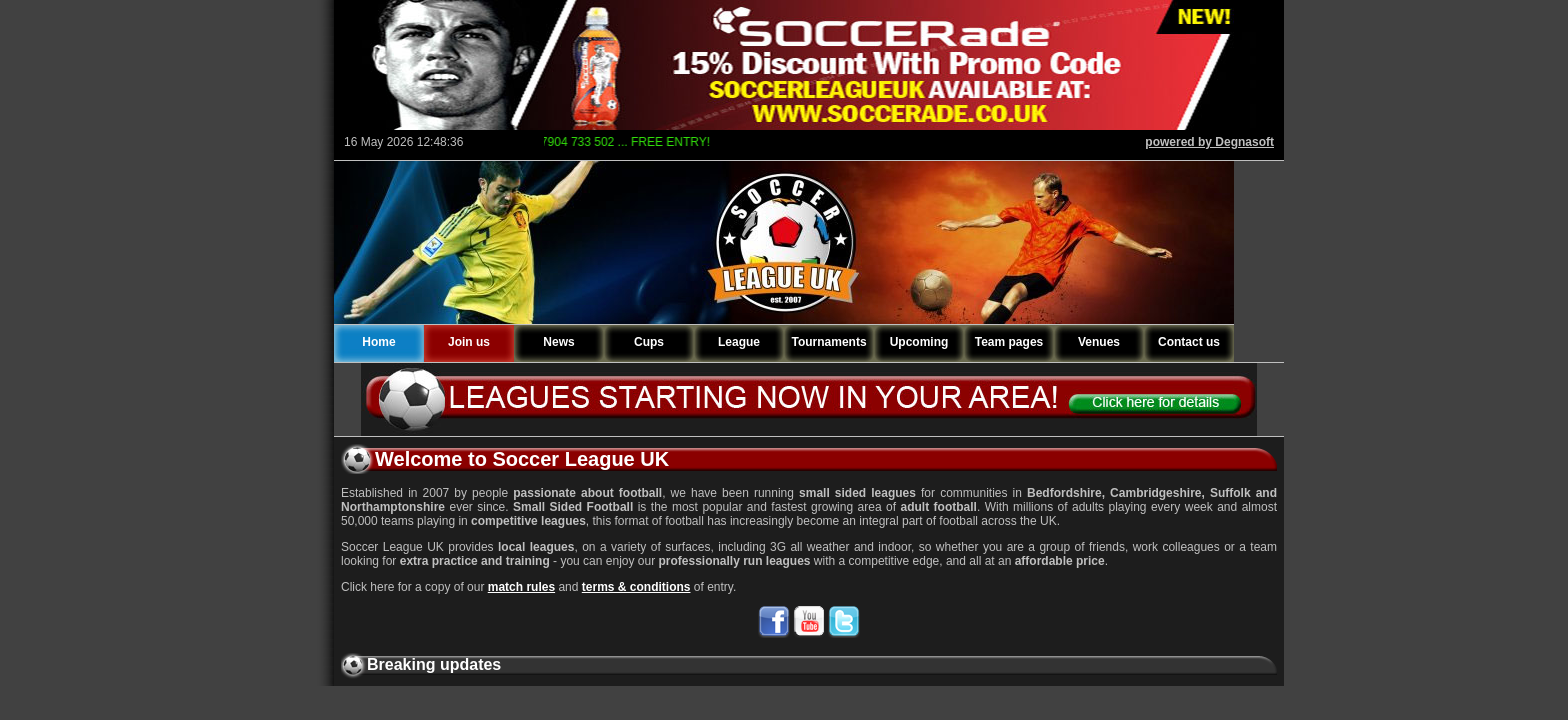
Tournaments (828, 342)
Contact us (1189, 342)
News (558, 342)
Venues (1099, 342)
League (739, 342)
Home (378, 342)
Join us (469, 342)
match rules (521, 587)
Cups (649, 342)
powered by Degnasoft (1209, 142)
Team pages (1009, 342)
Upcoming (919, 342)
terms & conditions (636, 587)
